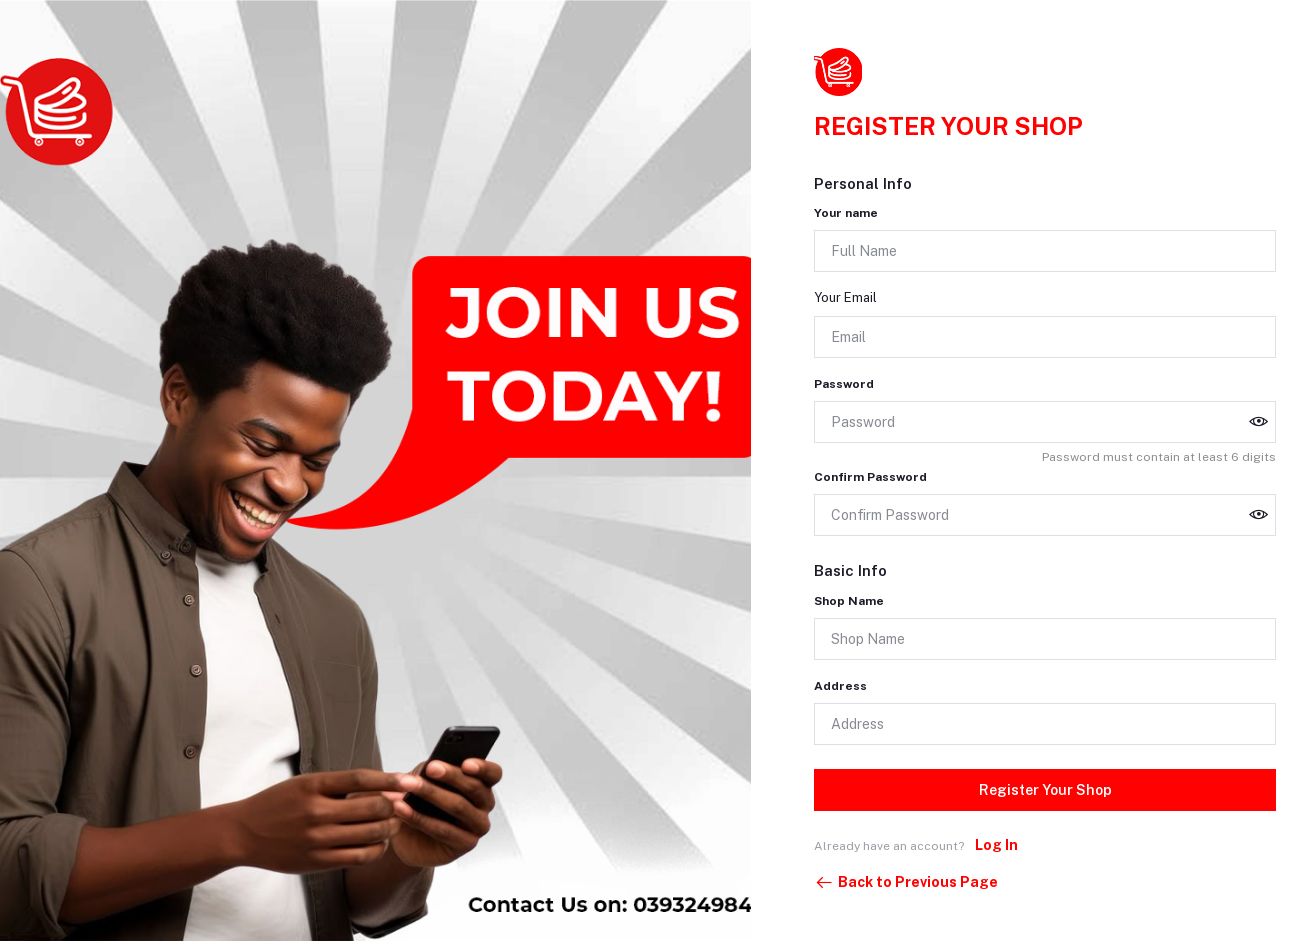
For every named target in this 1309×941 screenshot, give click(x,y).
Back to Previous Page (906, 883)
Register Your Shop (1045, 790)
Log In (996, 845)
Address (840, 686)
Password (844, 384)
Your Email (845, 297)
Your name (846, 213)
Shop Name (849, 601)
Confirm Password (870, 477)
